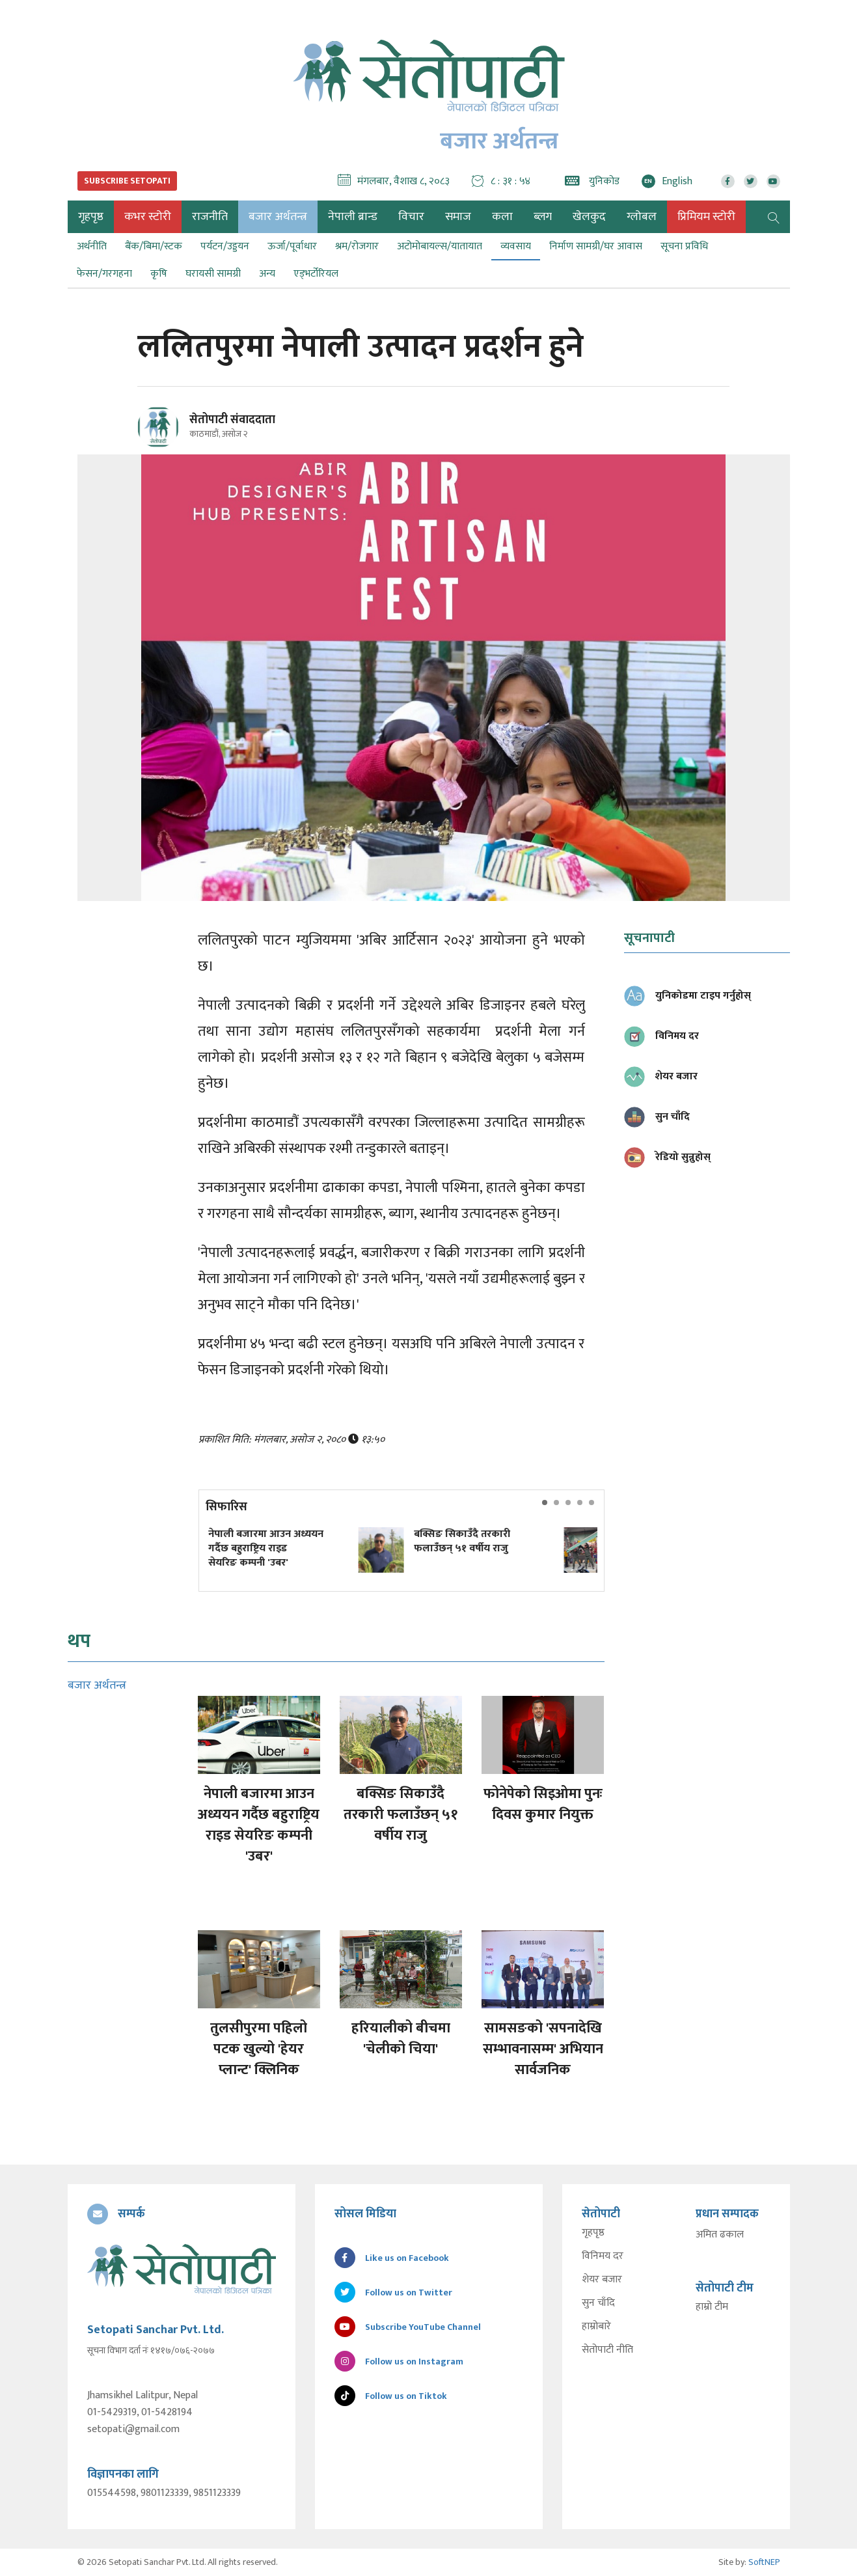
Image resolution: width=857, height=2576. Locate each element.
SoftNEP (764, 2562)
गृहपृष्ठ (593, 2232)
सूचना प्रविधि (684, 246)
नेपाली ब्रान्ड (352, 217)
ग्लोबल (642, 217)
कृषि (158, 274)
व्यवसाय (515, 246)
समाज (458, 217)
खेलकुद (589, 217)
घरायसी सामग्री (213, 274)
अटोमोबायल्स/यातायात (439, 246)
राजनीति (210, 217)
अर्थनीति (92, 246)
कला (502, 217)
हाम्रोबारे (596, 2326)
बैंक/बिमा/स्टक (153, 246)
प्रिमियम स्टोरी (706, 217)
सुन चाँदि (598, 2303)
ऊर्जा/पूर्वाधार (292, 246)
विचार (411, 217)
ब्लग (543, 217)
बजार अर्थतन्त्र (278, 217)
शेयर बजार (602, 2279)
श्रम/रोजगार (357, 246)
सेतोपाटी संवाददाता (232, 420)
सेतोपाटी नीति (607, 2350)
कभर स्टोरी (147, 217)
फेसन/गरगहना (104, 274)
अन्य (267, 274)
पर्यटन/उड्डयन (224, 246)
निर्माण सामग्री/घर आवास (595, 246)
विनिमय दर (602, 2256)
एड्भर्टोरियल (315, 274)
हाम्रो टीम (712, 2307)
